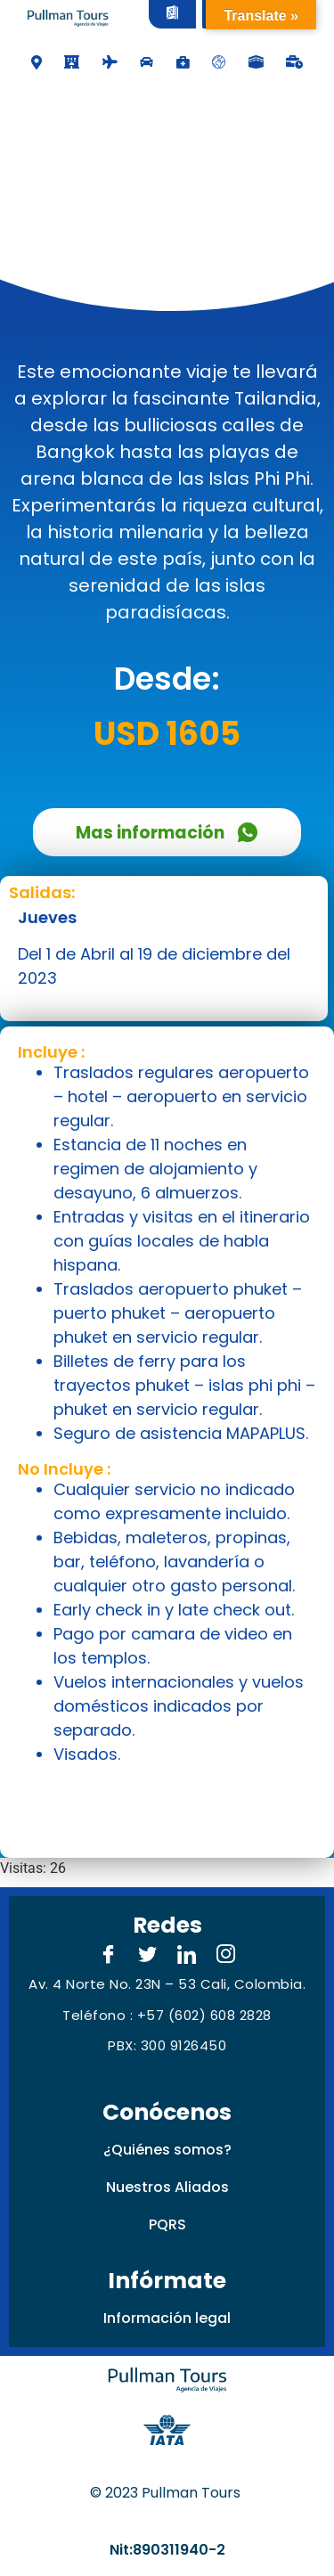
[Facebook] (108, 1955)
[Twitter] (147, 1955)
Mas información (167, 833)
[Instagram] (226, 1955)
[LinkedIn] (187, 1955)
